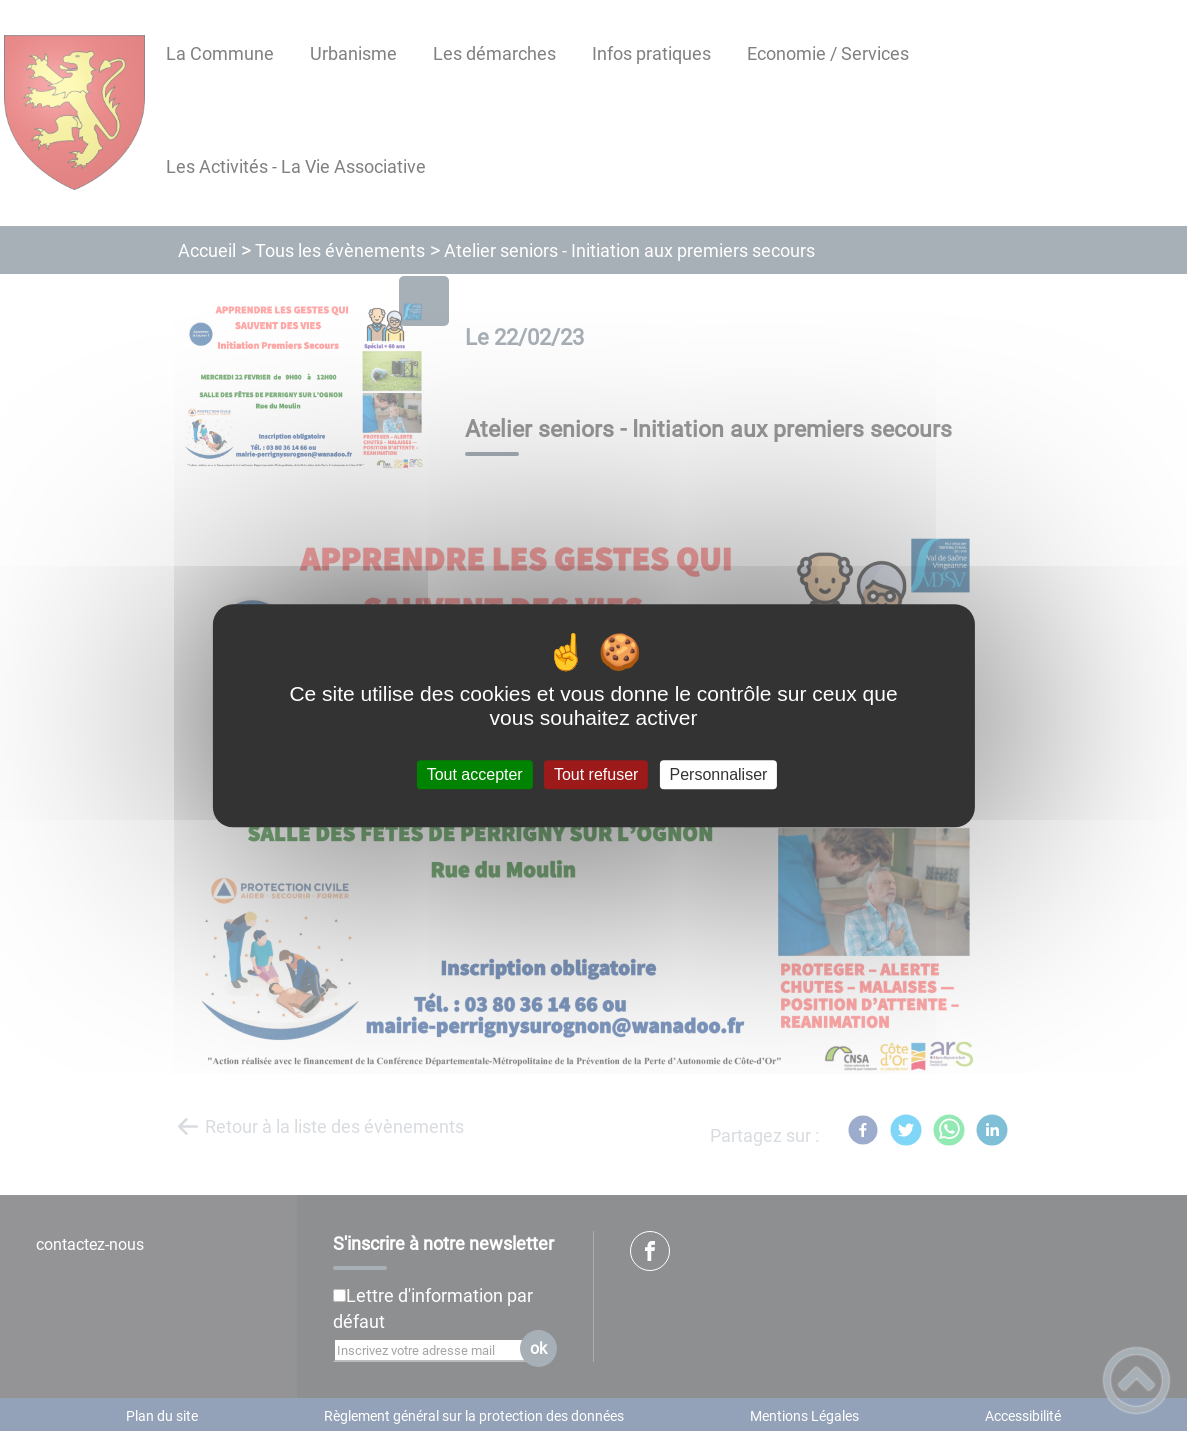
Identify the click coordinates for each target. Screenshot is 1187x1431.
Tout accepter (475, 774)
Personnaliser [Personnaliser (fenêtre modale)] (719, 774)
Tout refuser (596, 774)
